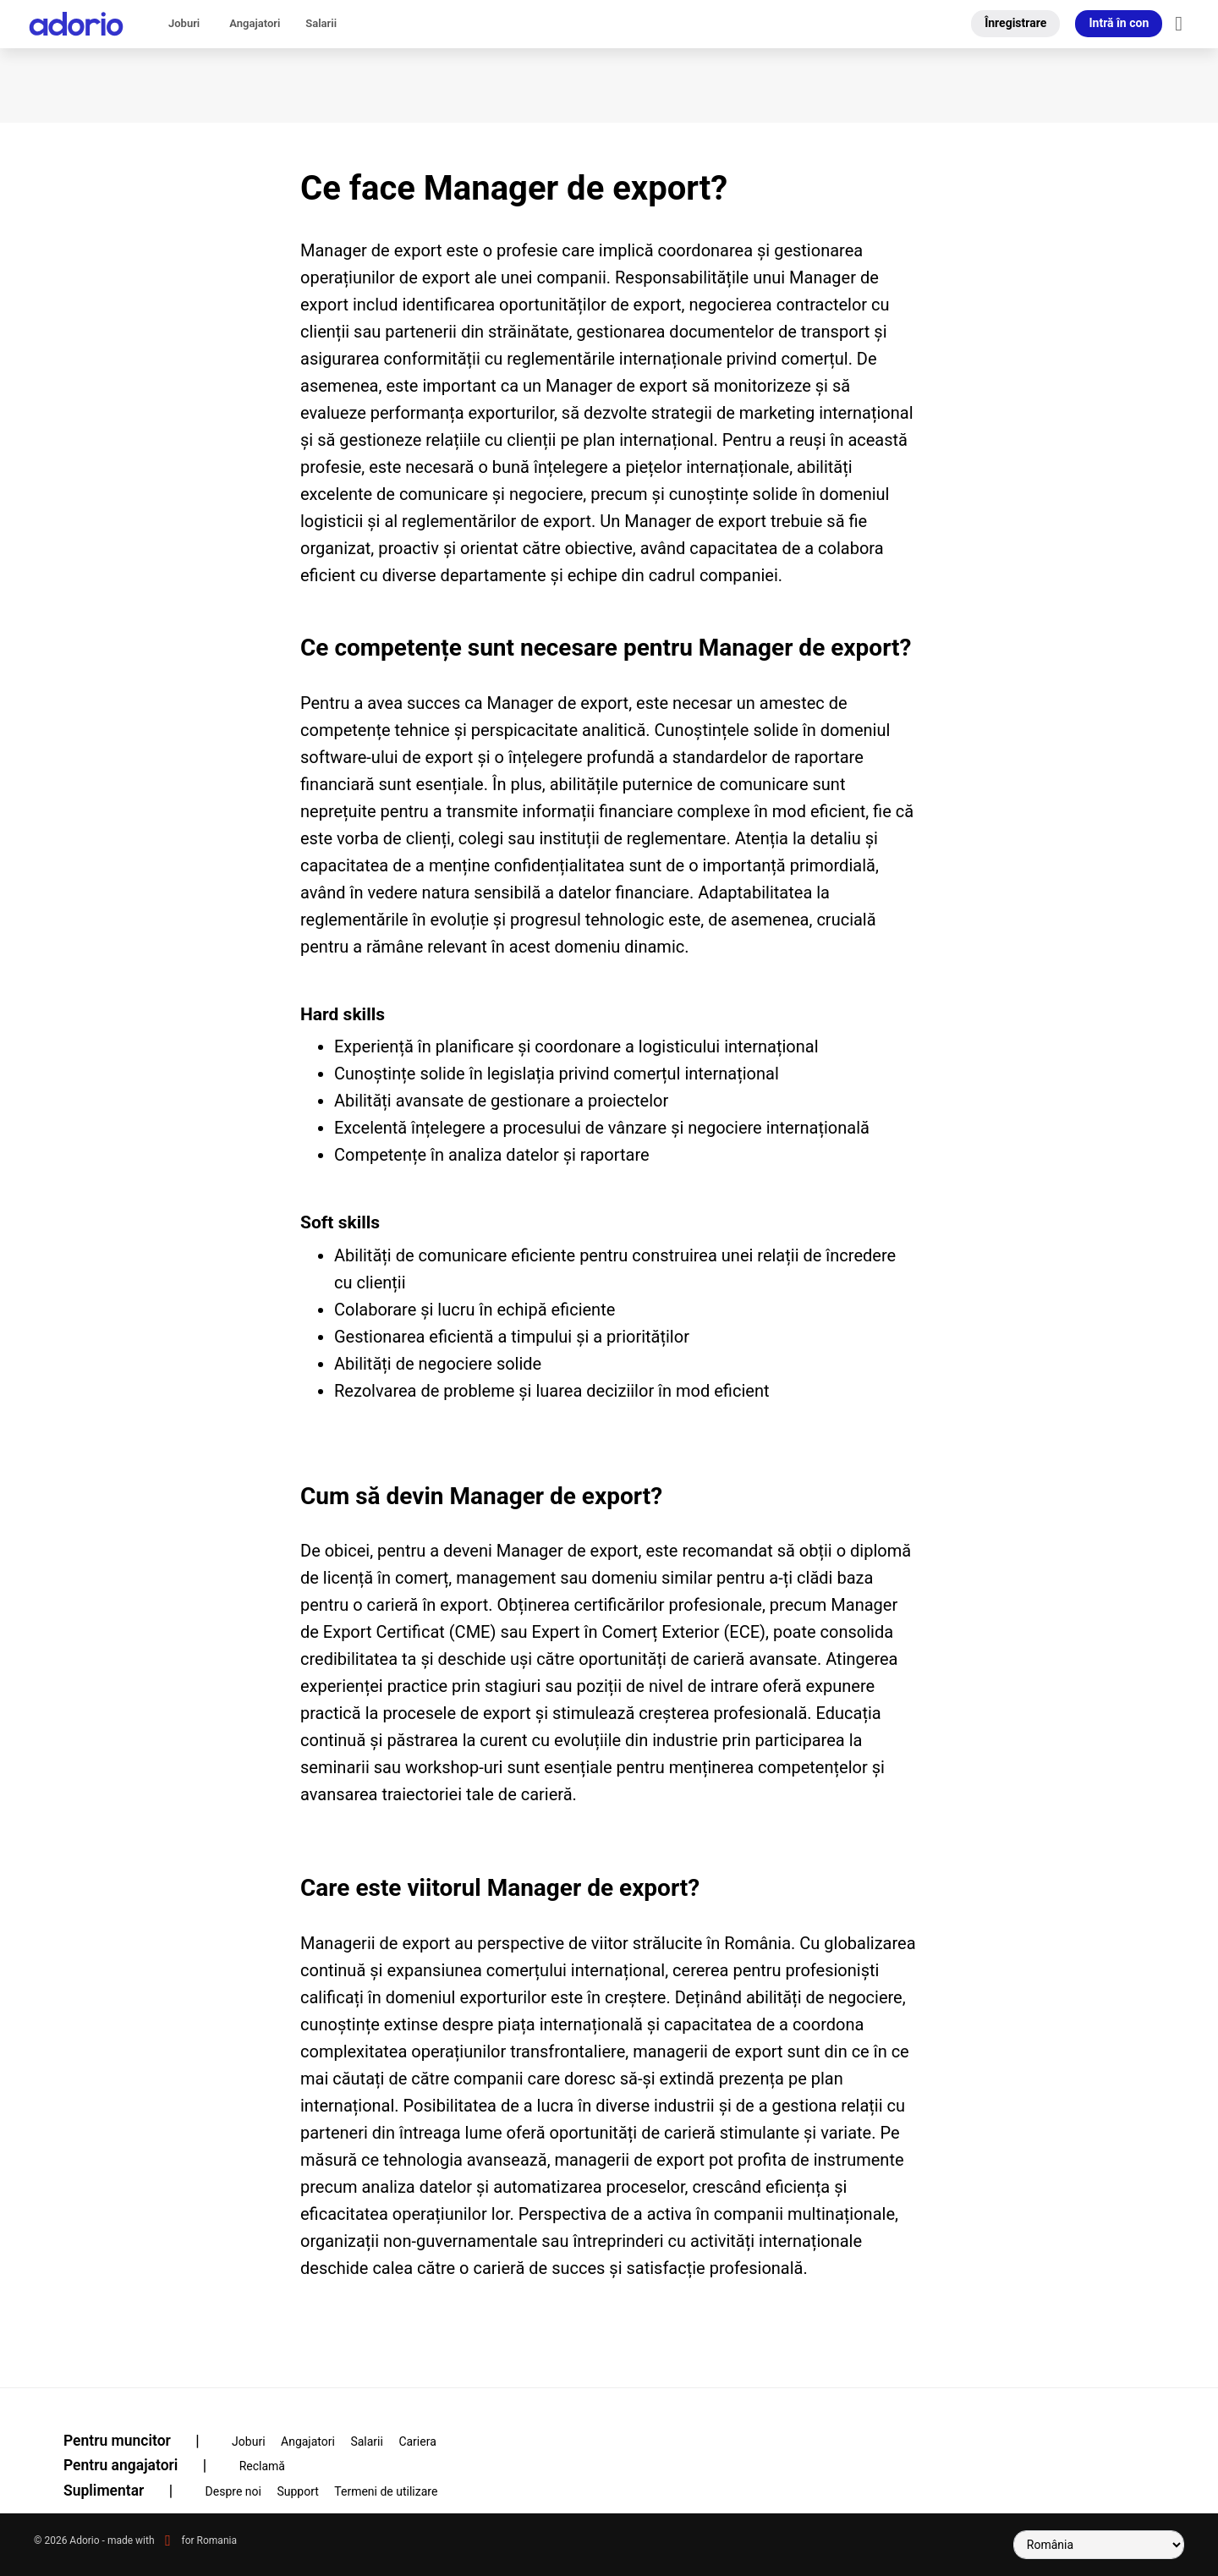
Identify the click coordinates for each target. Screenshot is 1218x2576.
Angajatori (254, 23)
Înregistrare (1015, 23)
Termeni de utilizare (385, 2491)
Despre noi (233, 2491)
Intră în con (1119, 23)
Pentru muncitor (142, 2440)
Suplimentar (128, 2490)
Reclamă (262, 2466)
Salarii (321, 23)
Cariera (417, 2441)
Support (297, 2491)
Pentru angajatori (145, 2465)
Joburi (184, 23)
